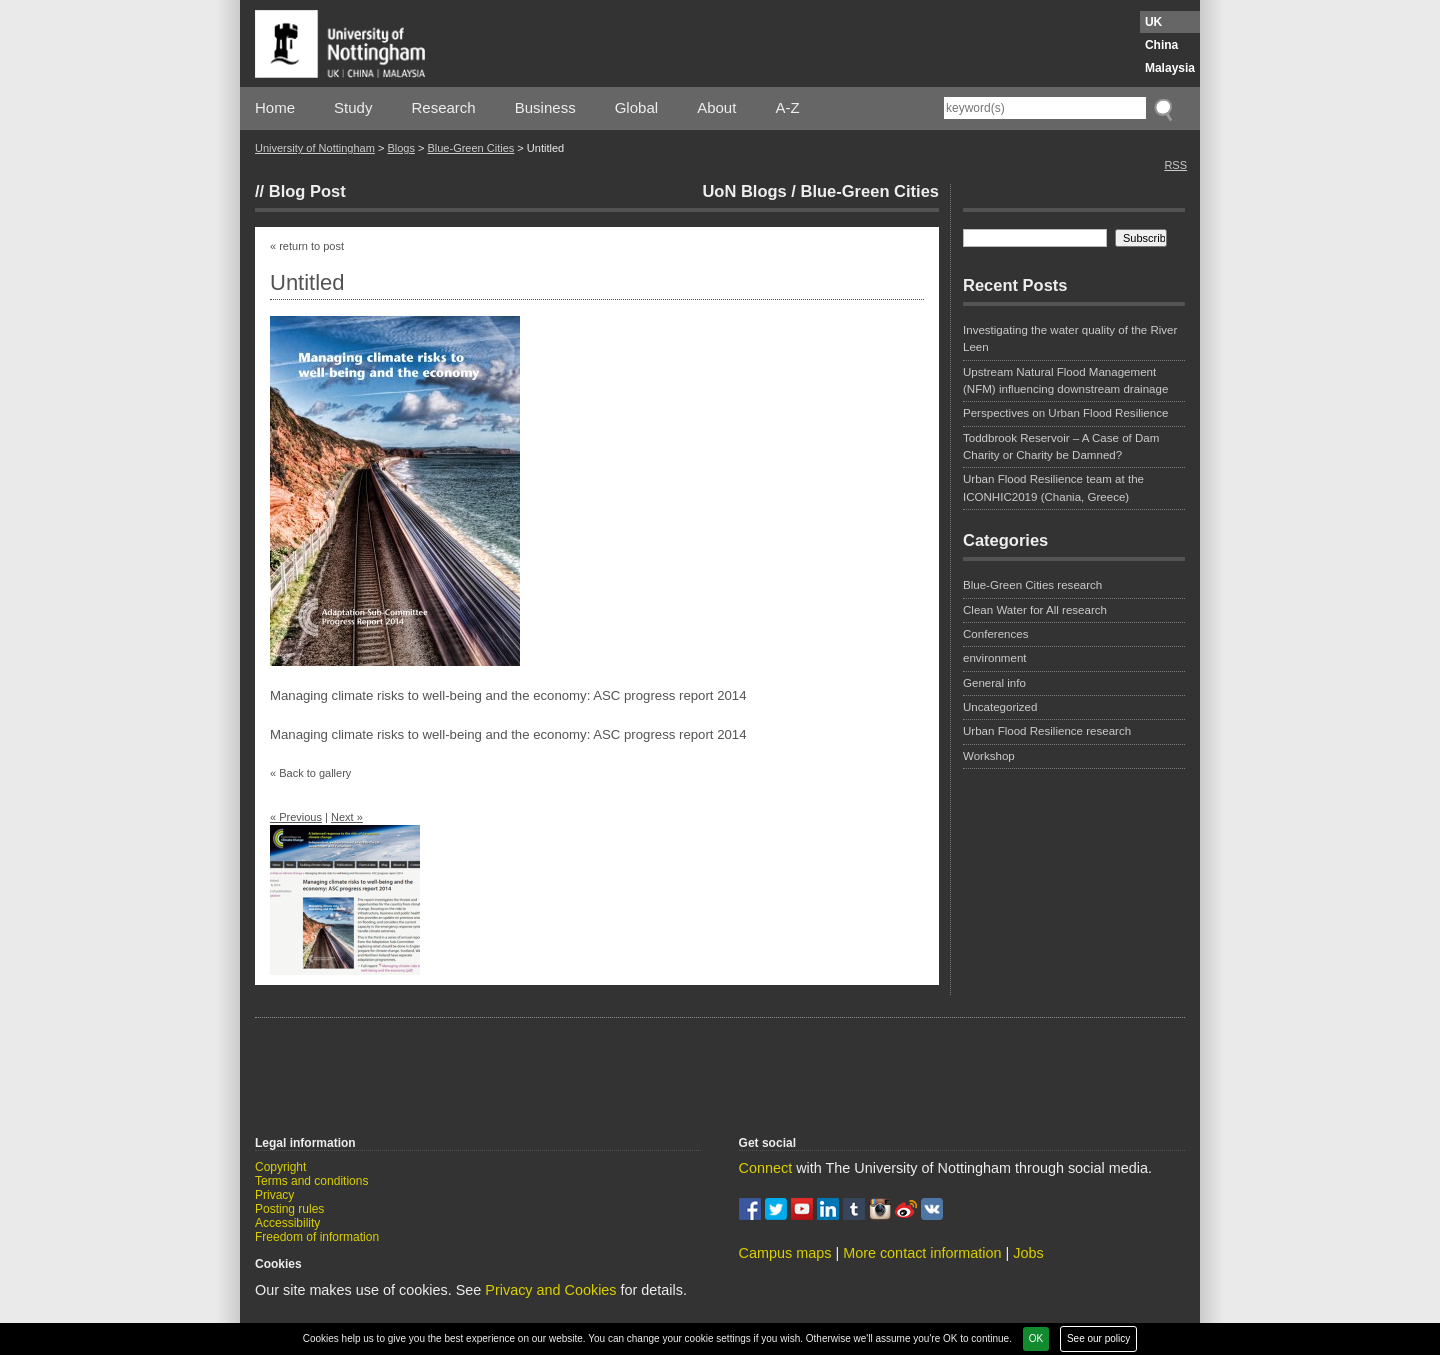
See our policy (1098, 1338)
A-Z (787, 107)
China (1161, 45)
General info (994, 683)
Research (444, 107)
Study (353, 107)
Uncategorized (1000, 707)
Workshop (989, 756)
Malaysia (1170, 68)
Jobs (1028, 1253)
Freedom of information (317, 1237)
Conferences (995, 634)
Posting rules (289, 1209)
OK (1036, 1338)
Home (275, 107)
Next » (347, 817)
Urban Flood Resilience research (1047, 731)
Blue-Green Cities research (1032, 585)
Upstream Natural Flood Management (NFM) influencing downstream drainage (1065, 380)
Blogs (401, 148)
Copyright (280, 1167)
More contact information (922, 1253)
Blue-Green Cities (470, 148)
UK (1153, 22)
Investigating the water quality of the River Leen (1070, 338)
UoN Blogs (744, 191)
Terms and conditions (311, 1181)
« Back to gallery (310, 773)
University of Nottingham (315, 148)
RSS (1175, 165)
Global (636, 107)
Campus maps (785, 1253)
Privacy (274, 1195)
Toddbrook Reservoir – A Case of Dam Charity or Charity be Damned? (1061, 446)
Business (545, 107)
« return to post (307, 246)
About (716, 107)
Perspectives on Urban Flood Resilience (1065, 413)
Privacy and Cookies (550, 1290)
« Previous (296, 817)
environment (995, 658)
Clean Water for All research (1035, 610)
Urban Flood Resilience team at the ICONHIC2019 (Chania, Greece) (1053, 487)
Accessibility (287, 1223)
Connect (766, 1168)
